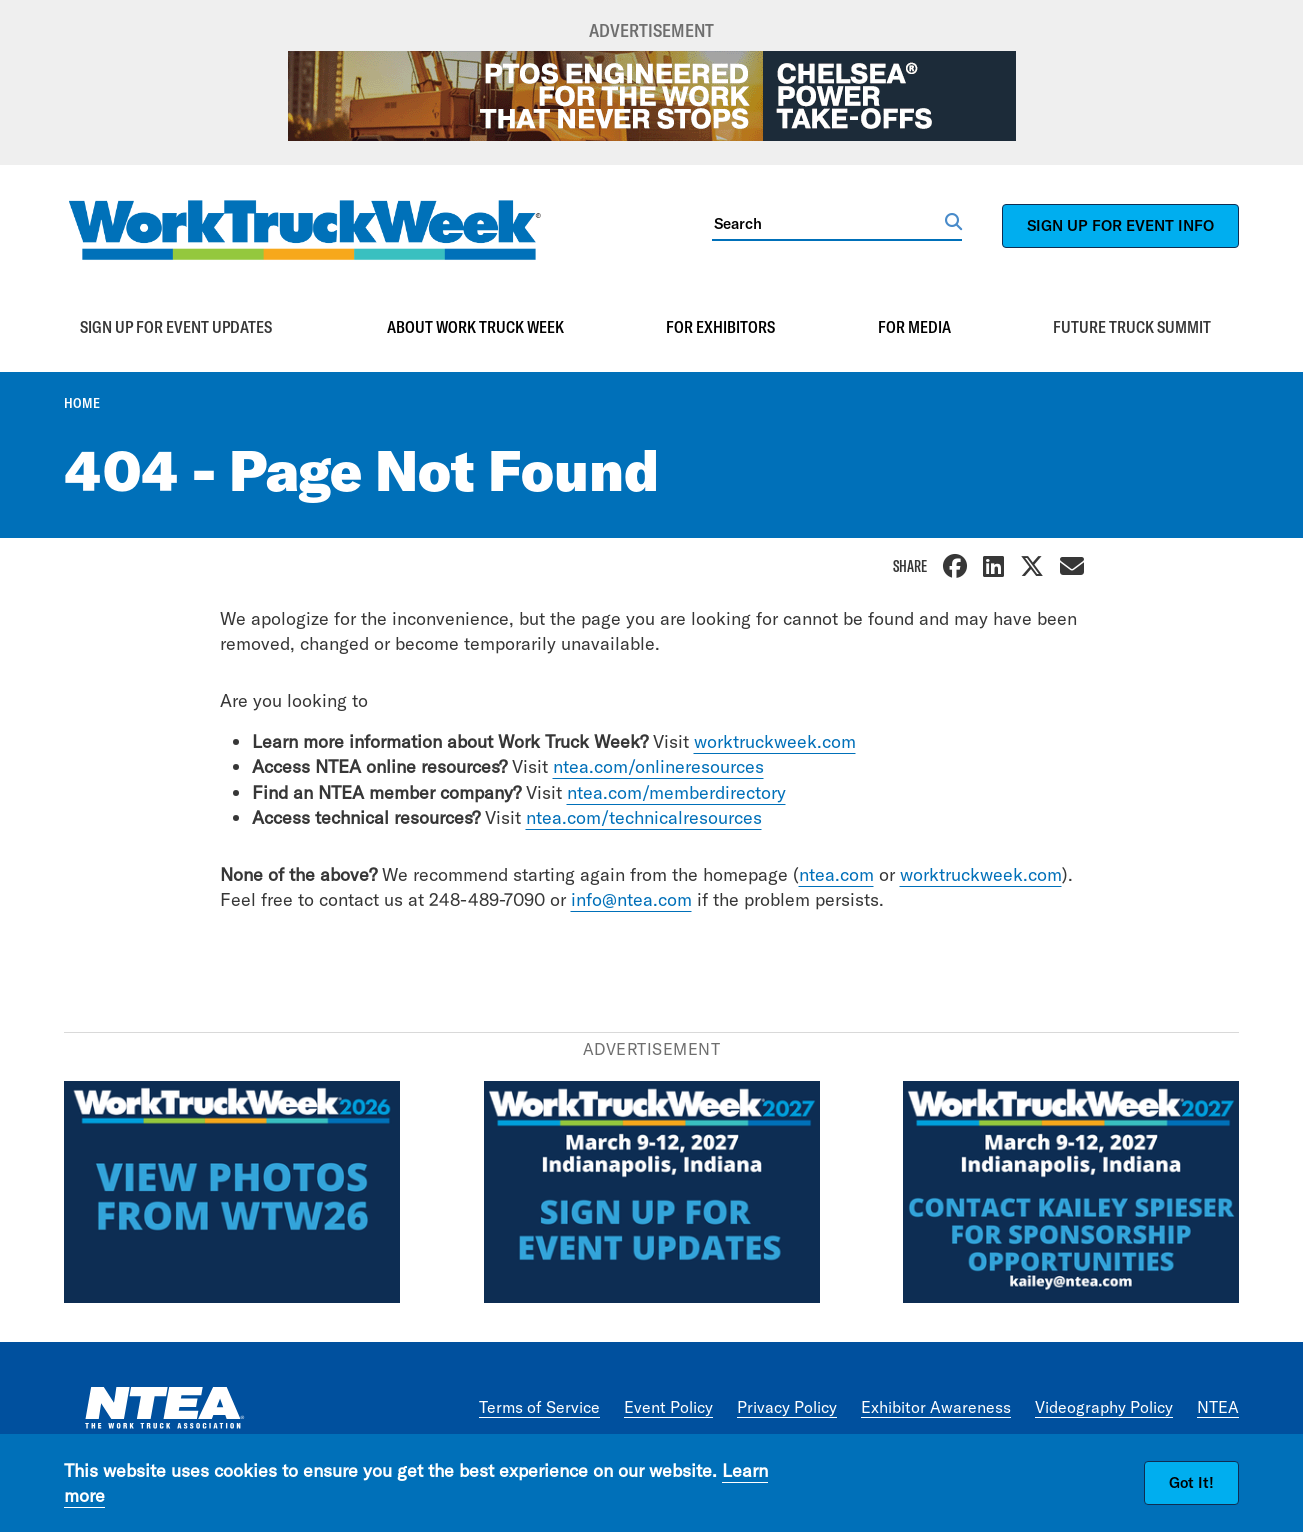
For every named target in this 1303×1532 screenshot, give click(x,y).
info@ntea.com (631, 899)
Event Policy (668, 1407)
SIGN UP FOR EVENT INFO (1120, 225)
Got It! (1191, 1482)
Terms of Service (539, 1407)
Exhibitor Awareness (936, 1407)
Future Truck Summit (1132, 327)
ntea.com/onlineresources (658, 766)
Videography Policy (1104, 1407)
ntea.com (836, 874)
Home (82, 403)
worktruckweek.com (775, 741)
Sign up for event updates (176, 327)
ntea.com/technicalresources (644, 817)
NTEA (1218, 1407)
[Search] (828, 223)
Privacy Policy (787, 1407)
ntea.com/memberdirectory (676, 792)
